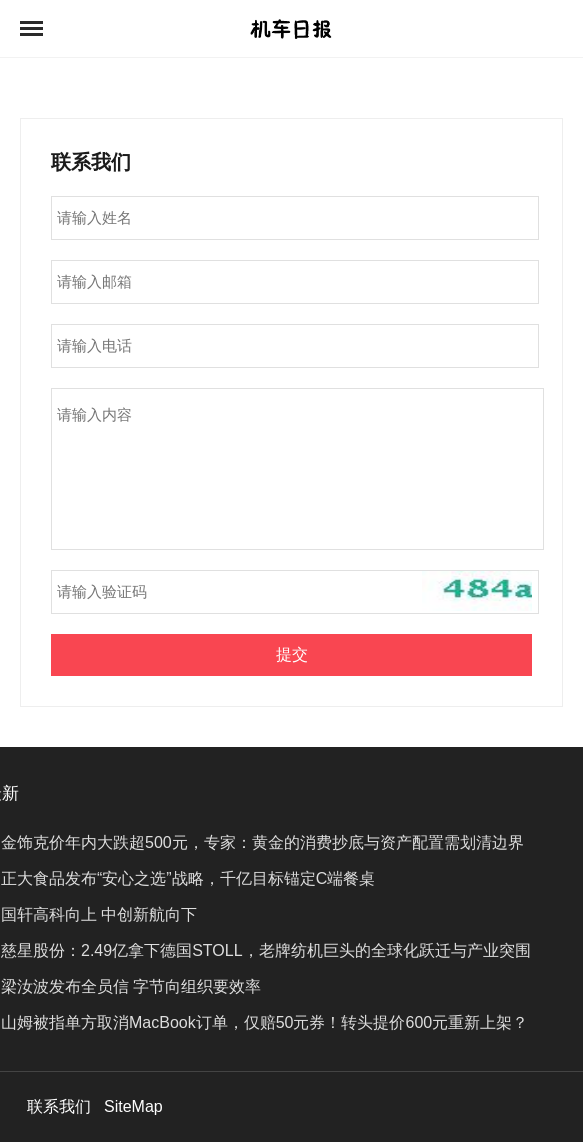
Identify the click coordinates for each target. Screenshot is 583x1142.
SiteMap (133, 1106)
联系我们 (59, 1106)
